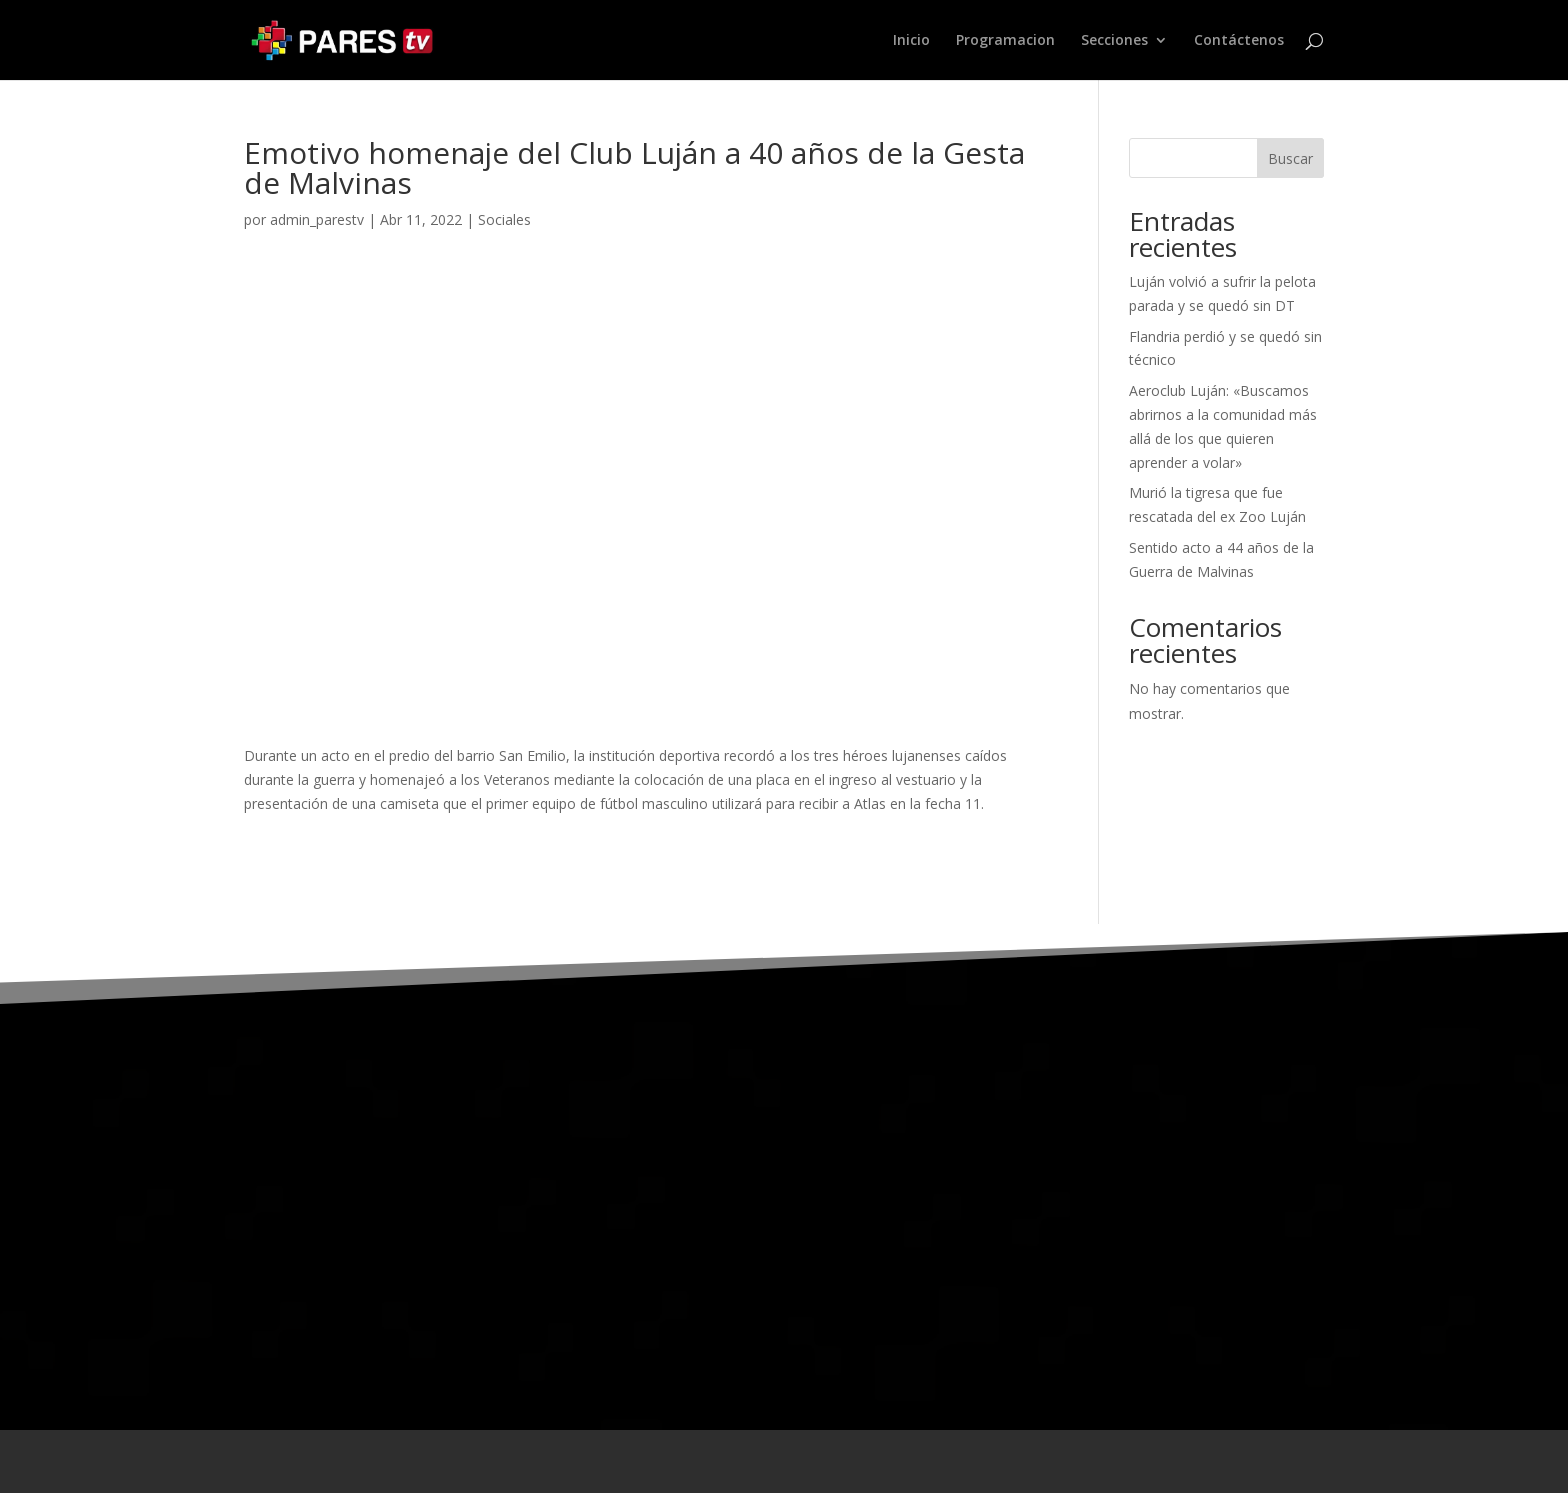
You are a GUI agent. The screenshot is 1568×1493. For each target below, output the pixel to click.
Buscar (1290, 158)
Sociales (504, 219)
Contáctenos (1239, 41)
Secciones (1114, 41)
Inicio (911, 41)
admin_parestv (317, 219)
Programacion (1005, 41)
